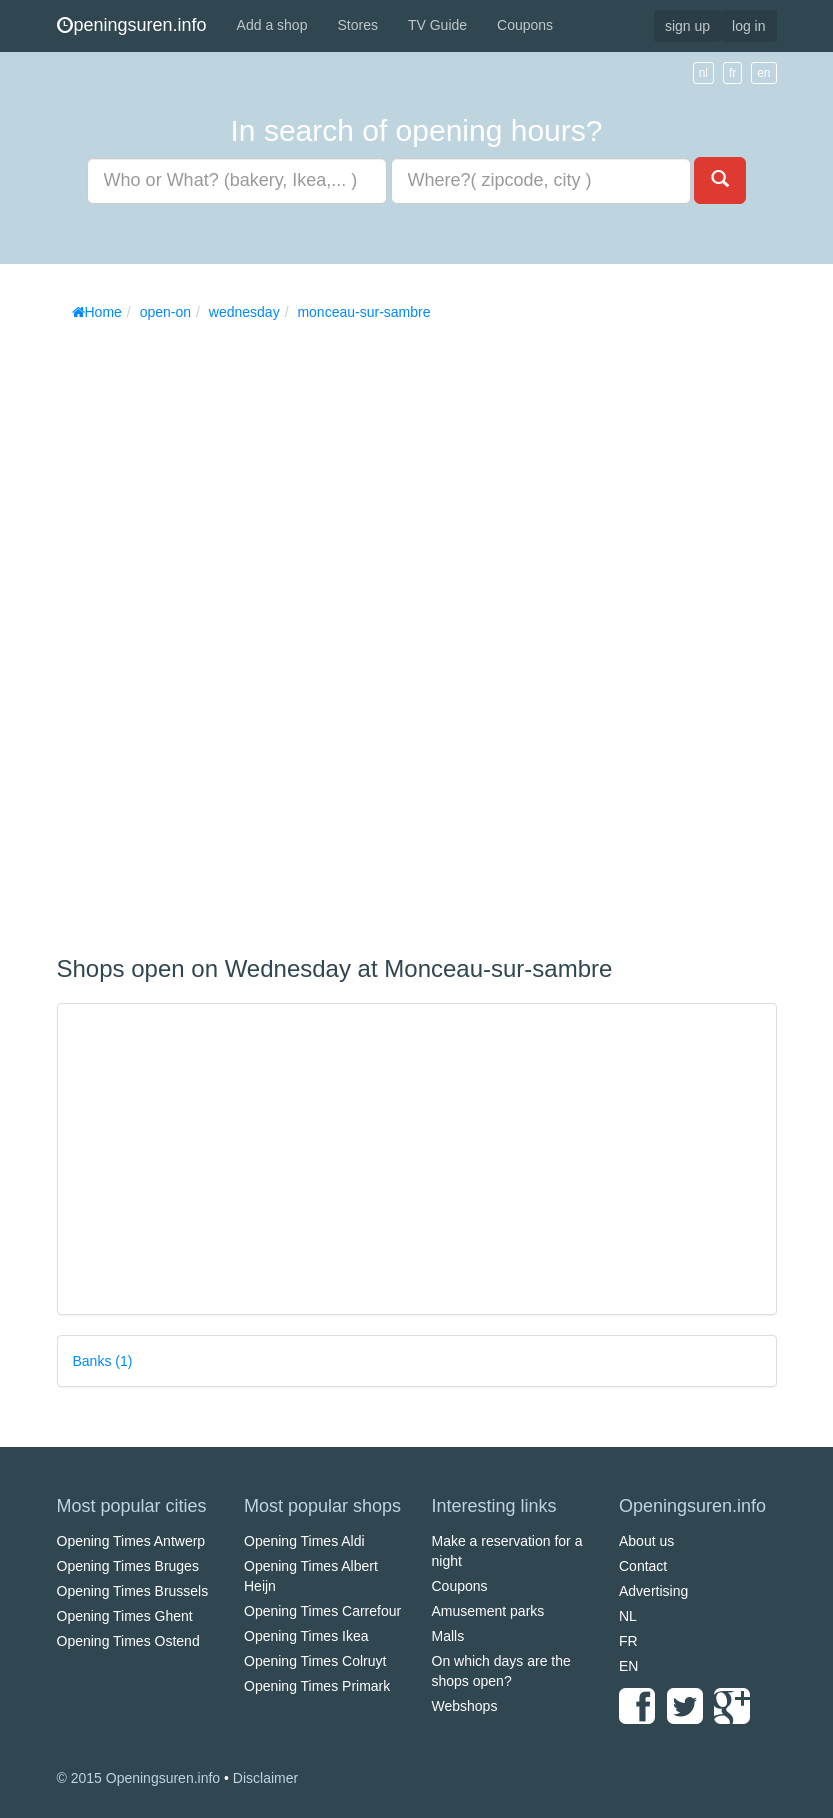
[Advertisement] (207, 631)
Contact (643, 1566)
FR (628, 1641)
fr (732, 73)
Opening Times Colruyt (315, 1661)
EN (628, 1666)
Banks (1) (103, 1361)
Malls (448, 1636)
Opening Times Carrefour (322, 1611)
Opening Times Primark (317, 1686)
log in (748, 26)
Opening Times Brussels (133, 1591)
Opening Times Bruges (128, 1566)
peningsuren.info (132, 25)
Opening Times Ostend (128, 1641)
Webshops (465, 1706)
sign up (687, 26)
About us (646, 1541)
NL (628, 1616)
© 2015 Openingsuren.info (139, 1778)
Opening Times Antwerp (131, 1541)
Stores (357, 25)
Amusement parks (488, 1611)
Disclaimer (265, 1778)
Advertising (653, 1591)
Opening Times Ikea (306, 1636)
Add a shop (272, 25)
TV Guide (437, 25)
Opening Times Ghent (125, 1616)
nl (703, 73)
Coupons (525, 25)
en (763, 73)
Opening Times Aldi (304, 1541)
